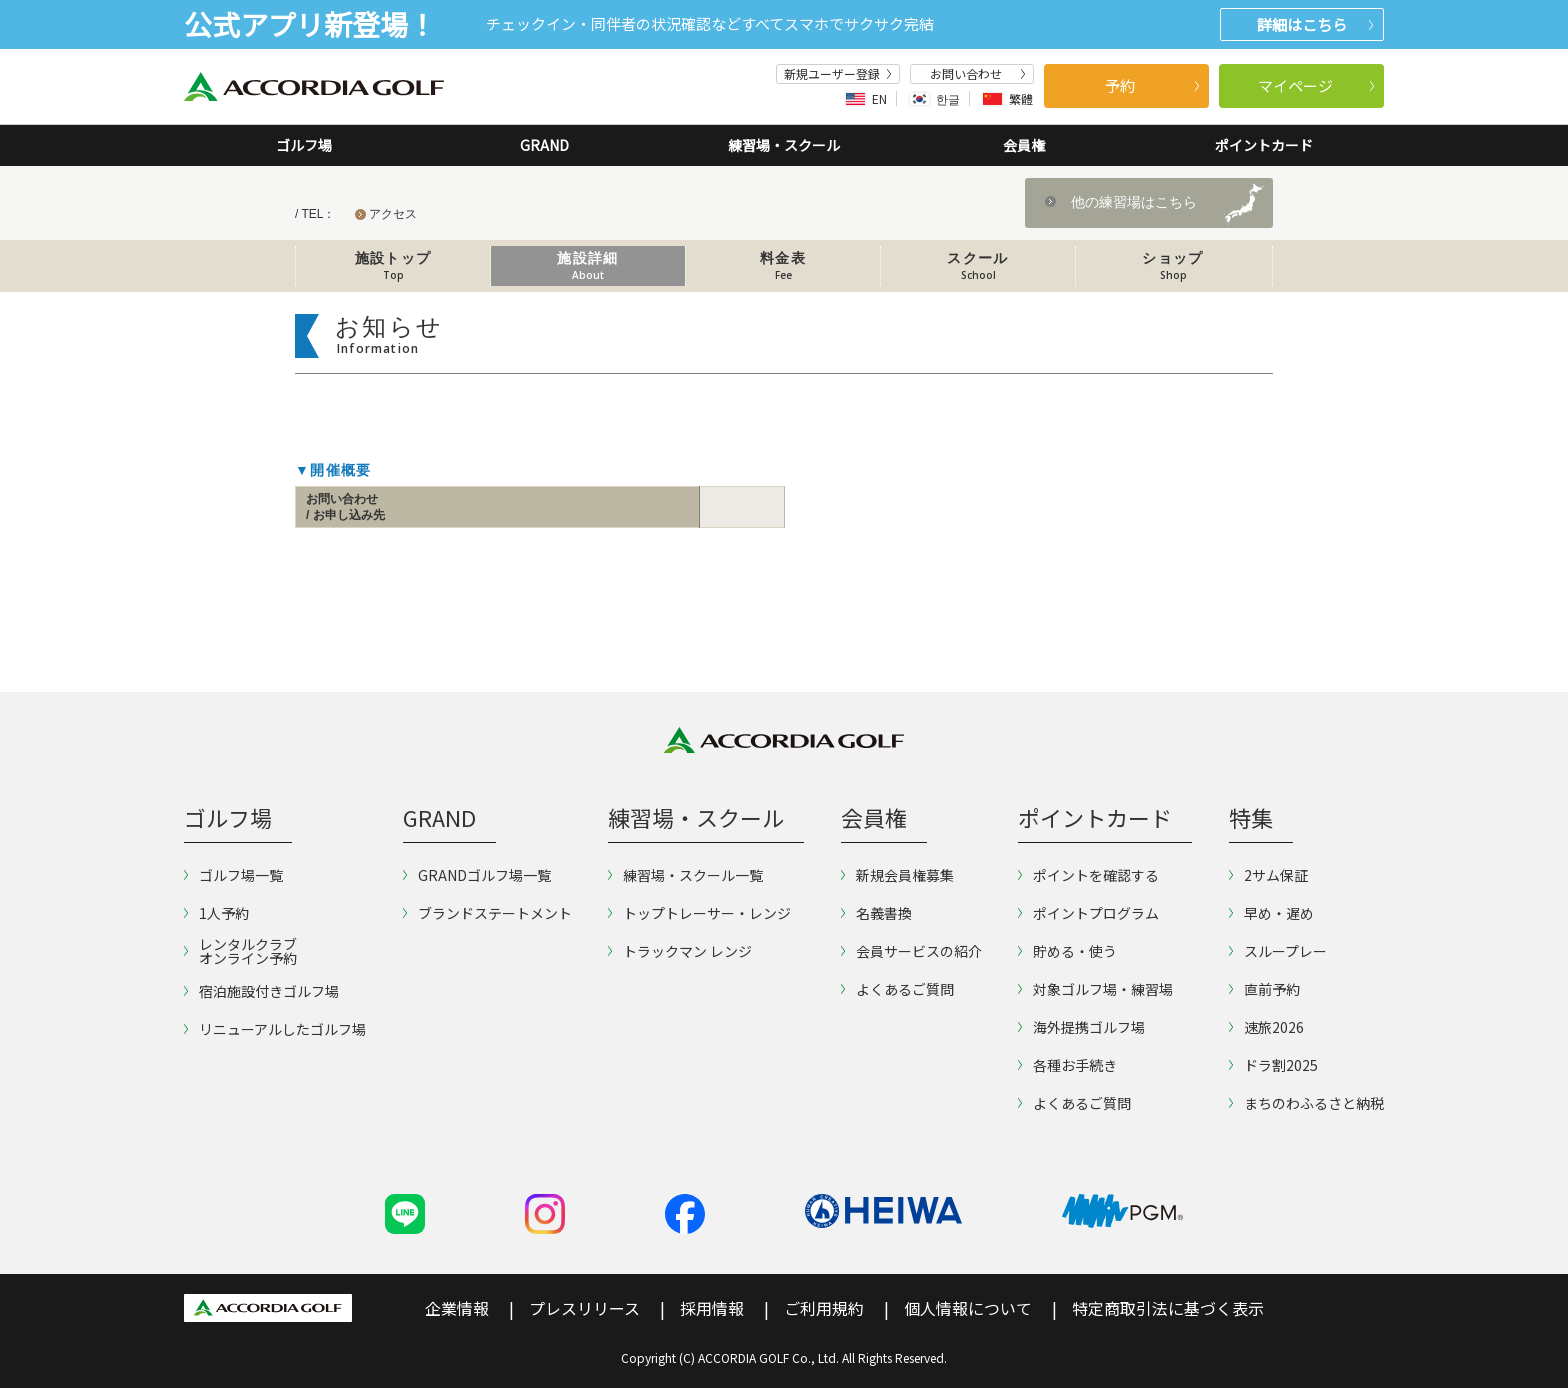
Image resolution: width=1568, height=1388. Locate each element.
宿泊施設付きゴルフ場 (261, 991)
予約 (1152, 85)
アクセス (393, 214)
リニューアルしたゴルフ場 (275, 1029)
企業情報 (457, 1308)
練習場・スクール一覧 (685, 875)
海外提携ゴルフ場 (1081, 1027)
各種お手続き (1067, 1065)
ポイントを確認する (1088, 875)
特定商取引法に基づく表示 (1168, 1308)
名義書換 (876, 913)
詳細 (1315, 24)
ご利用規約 (824, 1308)
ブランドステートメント (487, 913)
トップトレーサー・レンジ (699, 913)
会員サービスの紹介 (911, 951)
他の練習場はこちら (1134, 202)
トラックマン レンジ (680, 951)
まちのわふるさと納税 (1306, 1103)
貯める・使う (1067, 951)
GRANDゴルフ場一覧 (477, 875)
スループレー (1278, 951)
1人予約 (216, 913)
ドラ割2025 (1273, 1065)
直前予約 (1264, 989)
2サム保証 (1268, 875)
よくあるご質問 (897, 989)
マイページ (1316, 85)
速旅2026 (1266, 1027)
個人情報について (968, 1308)
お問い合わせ (978, 74)
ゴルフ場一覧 (233, 875)
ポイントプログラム (1088, 913)
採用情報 (712, 1308)
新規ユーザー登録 (838, 74)
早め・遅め (1271, 913)
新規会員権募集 (897, 875)
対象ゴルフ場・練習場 (1095, 989)
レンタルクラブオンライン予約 (240, 951)
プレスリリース (584, 1308)
